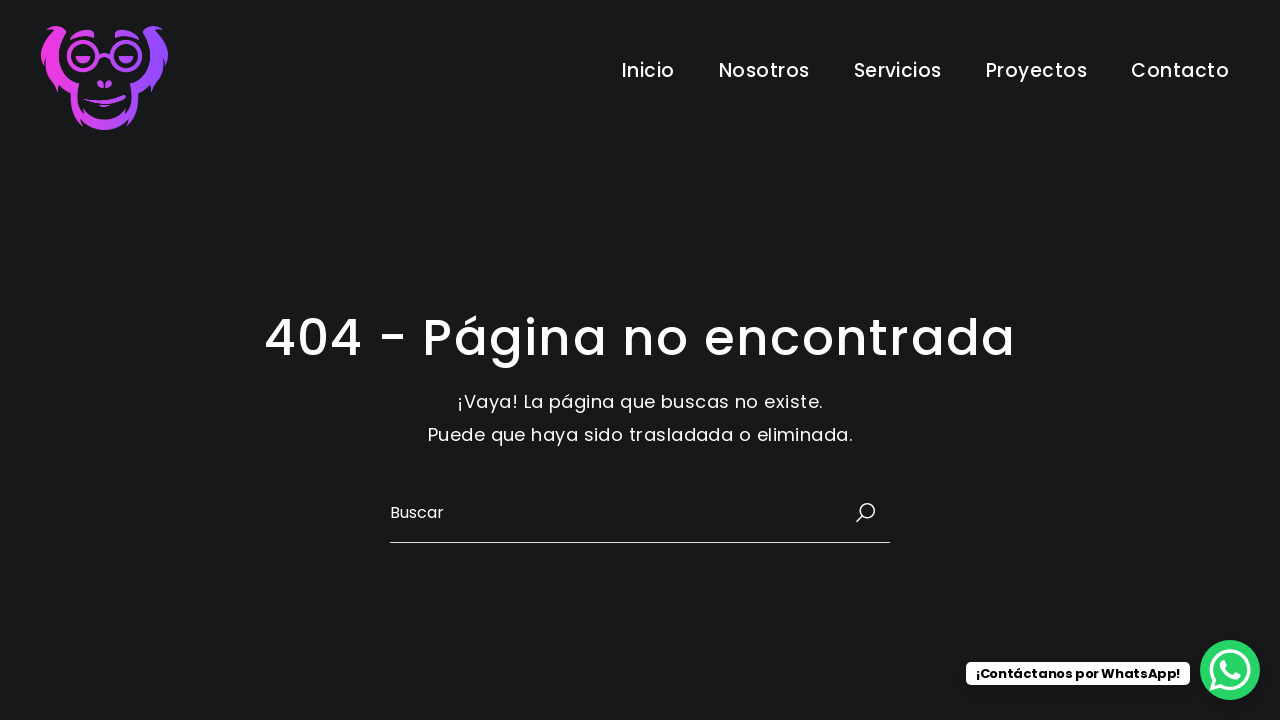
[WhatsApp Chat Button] (1230, 670)
